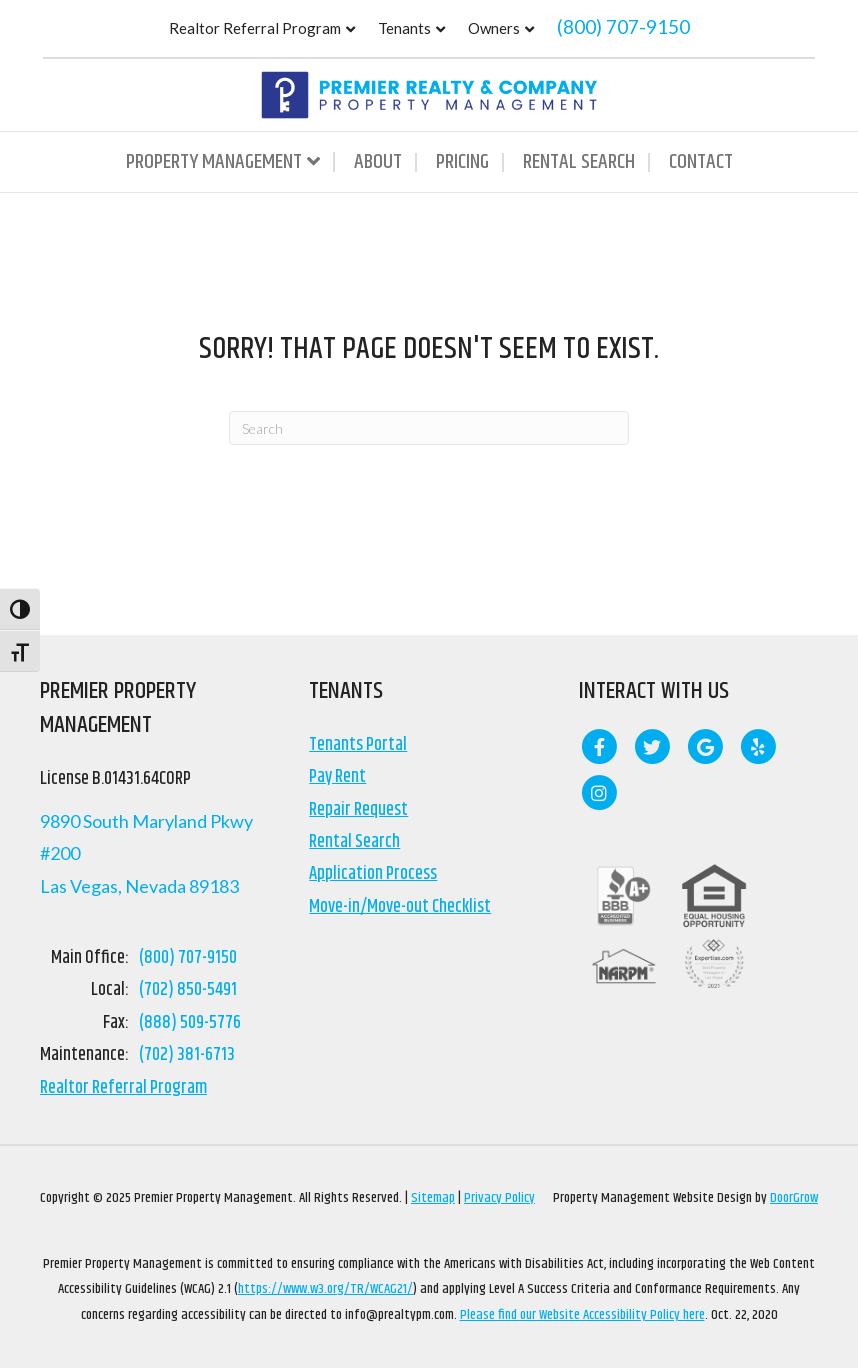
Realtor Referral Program (255, 28)
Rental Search (579, 162)
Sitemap (433, 1198)
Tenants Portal (358, 745)
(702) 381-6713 (187, 1055)
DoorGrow (794, 1198)
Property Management (214, 162)
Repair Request (358, 810)
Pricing (462, 162)
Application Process (373, 874)
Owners (494, 28)
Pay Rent (337, 777)
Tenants (404, 28)
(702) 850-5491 (188, 990)
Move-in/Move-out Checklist (400, 907)
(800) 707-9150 (623, 26)
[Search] (429, 428)
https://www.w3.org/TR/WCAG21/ (325, 1289)
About (378, 162)
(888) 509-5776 (190, 1023)
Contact (701, 162)
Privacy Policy (499, 1198)
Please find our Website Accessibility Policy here (582, 1315)
